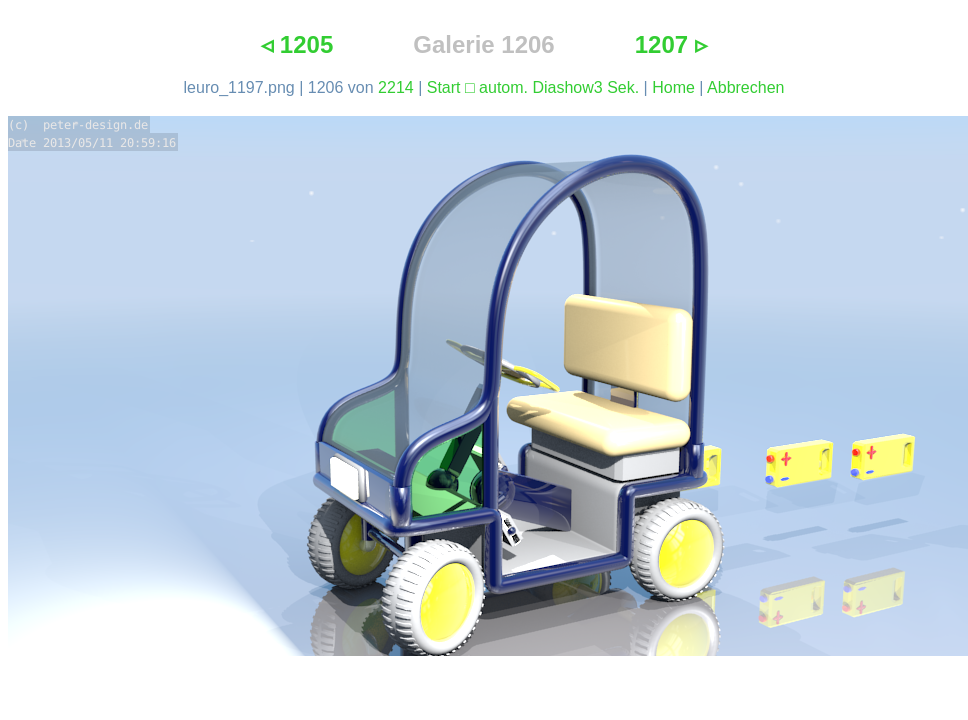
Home (673, 87)
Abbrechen (745, 87)
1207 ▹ (671, 44)
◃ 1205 (297, 44)
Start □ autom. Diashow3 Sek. (533, 87)
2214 (396, 87)
